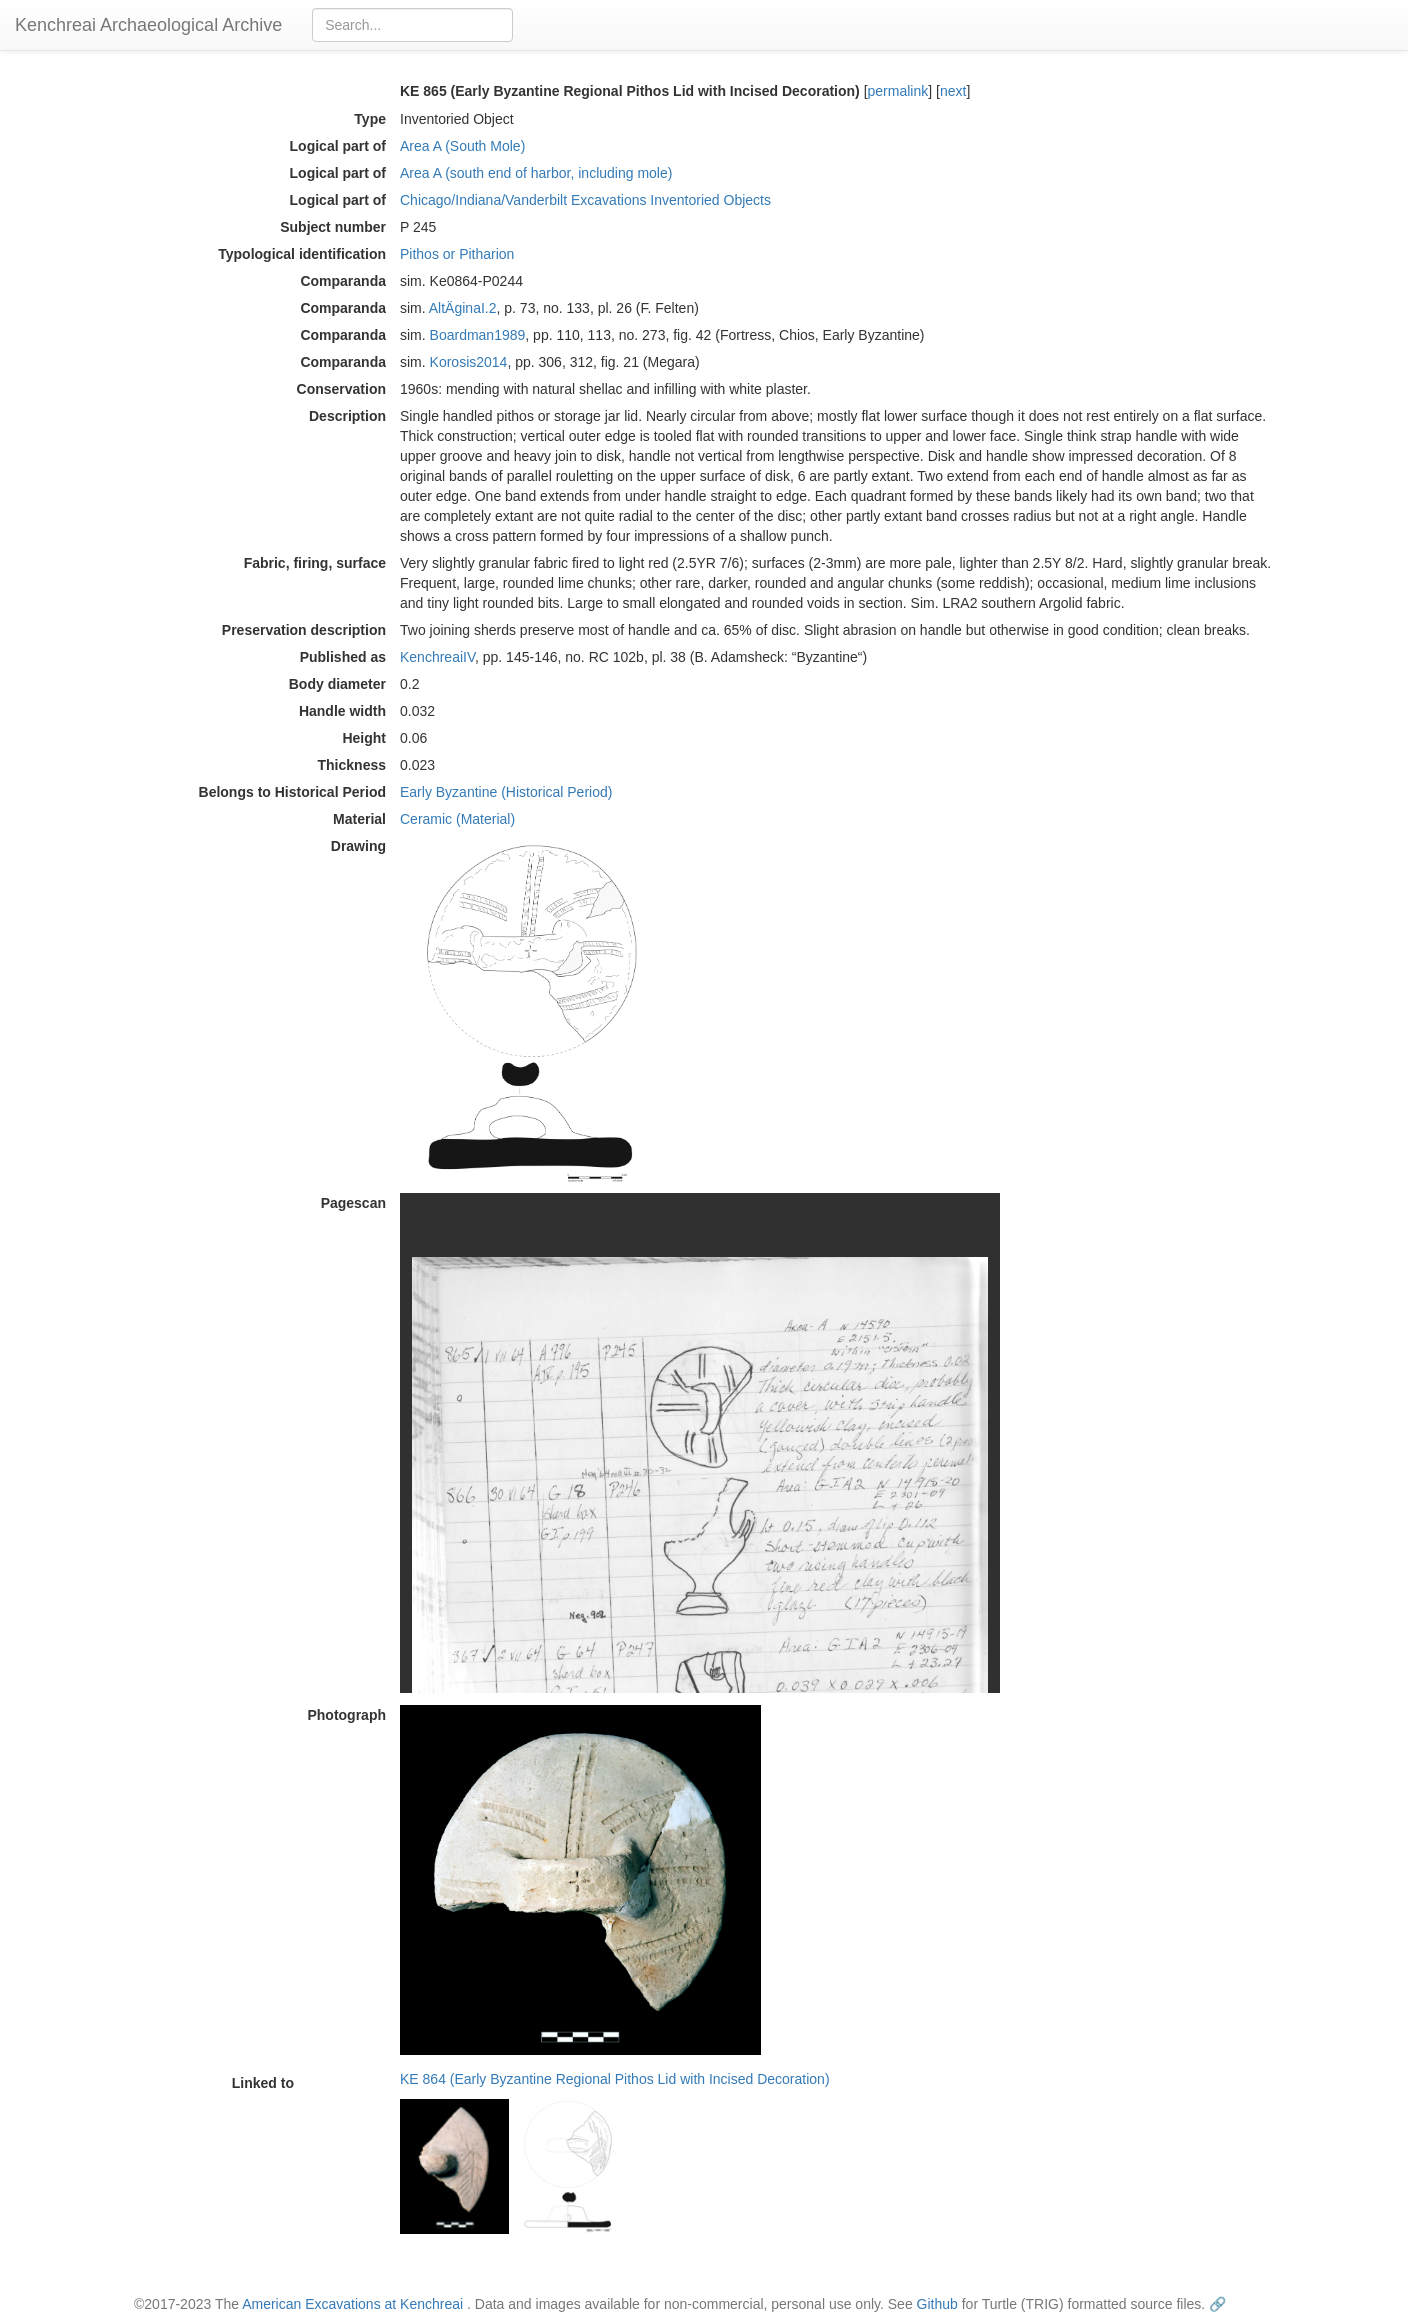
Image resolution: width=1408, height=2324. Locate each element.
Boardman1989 (478, 335)
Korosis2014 (469, 362)
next (953, 91)
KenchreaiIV (437, 657)
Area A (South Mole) (462, 146)
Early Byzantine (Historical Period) (506, 792)
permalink (898, 91)
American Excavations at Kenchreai (352, 2304)
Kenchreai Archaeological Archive (148, 25)
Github (937, 2304)
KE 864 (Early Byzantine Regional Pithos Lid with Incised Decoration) (615, 2079)
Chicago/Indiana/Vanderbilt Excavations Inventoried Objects (585, 200)
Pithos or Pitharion (457, 254)
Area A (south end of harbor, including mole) (536, 173)
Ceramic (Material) (457, 819)
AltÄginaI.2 (463, 308)
